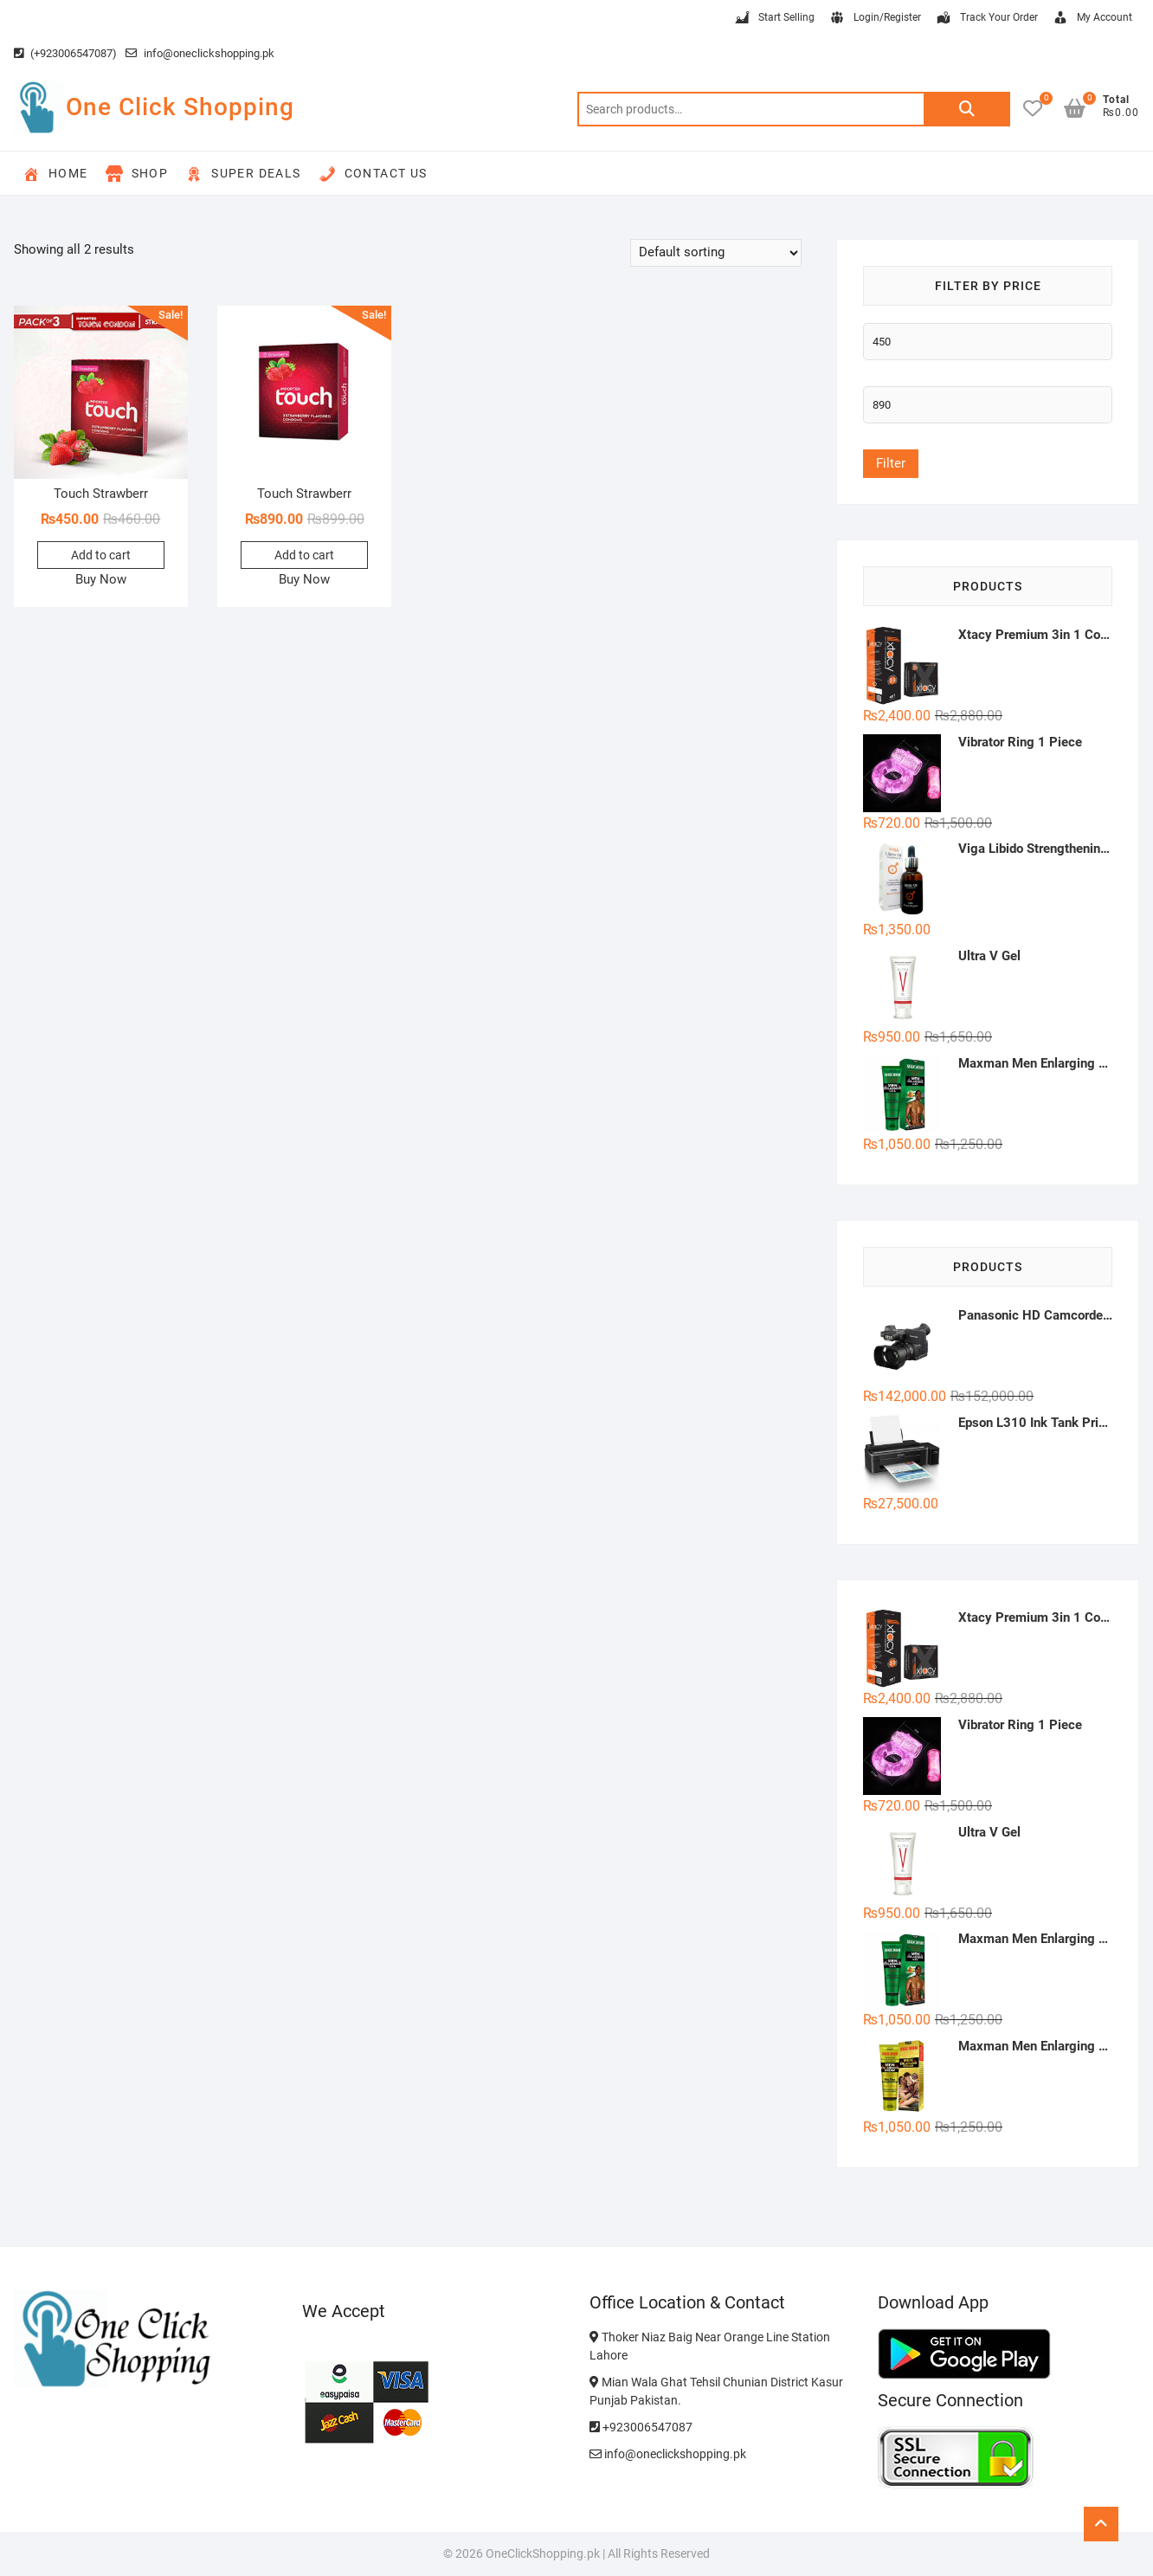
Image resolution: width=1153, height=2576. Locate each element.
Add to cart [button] (101, 555)
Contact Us (373, 174)
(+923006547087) (65, 53)
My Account (1092, 18)
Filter (890, 463)
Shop (137, 174)
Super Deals (242, 174)
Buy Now (100, 579)
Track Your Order (986, 18)
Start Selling (774, 18)
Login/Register (874, 18)
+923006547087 (640, 2427)
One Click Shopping (180, 107)
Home (55, 174)
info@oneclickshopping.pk (200, 53)
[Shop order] (716, 253)
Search (967, 109)
